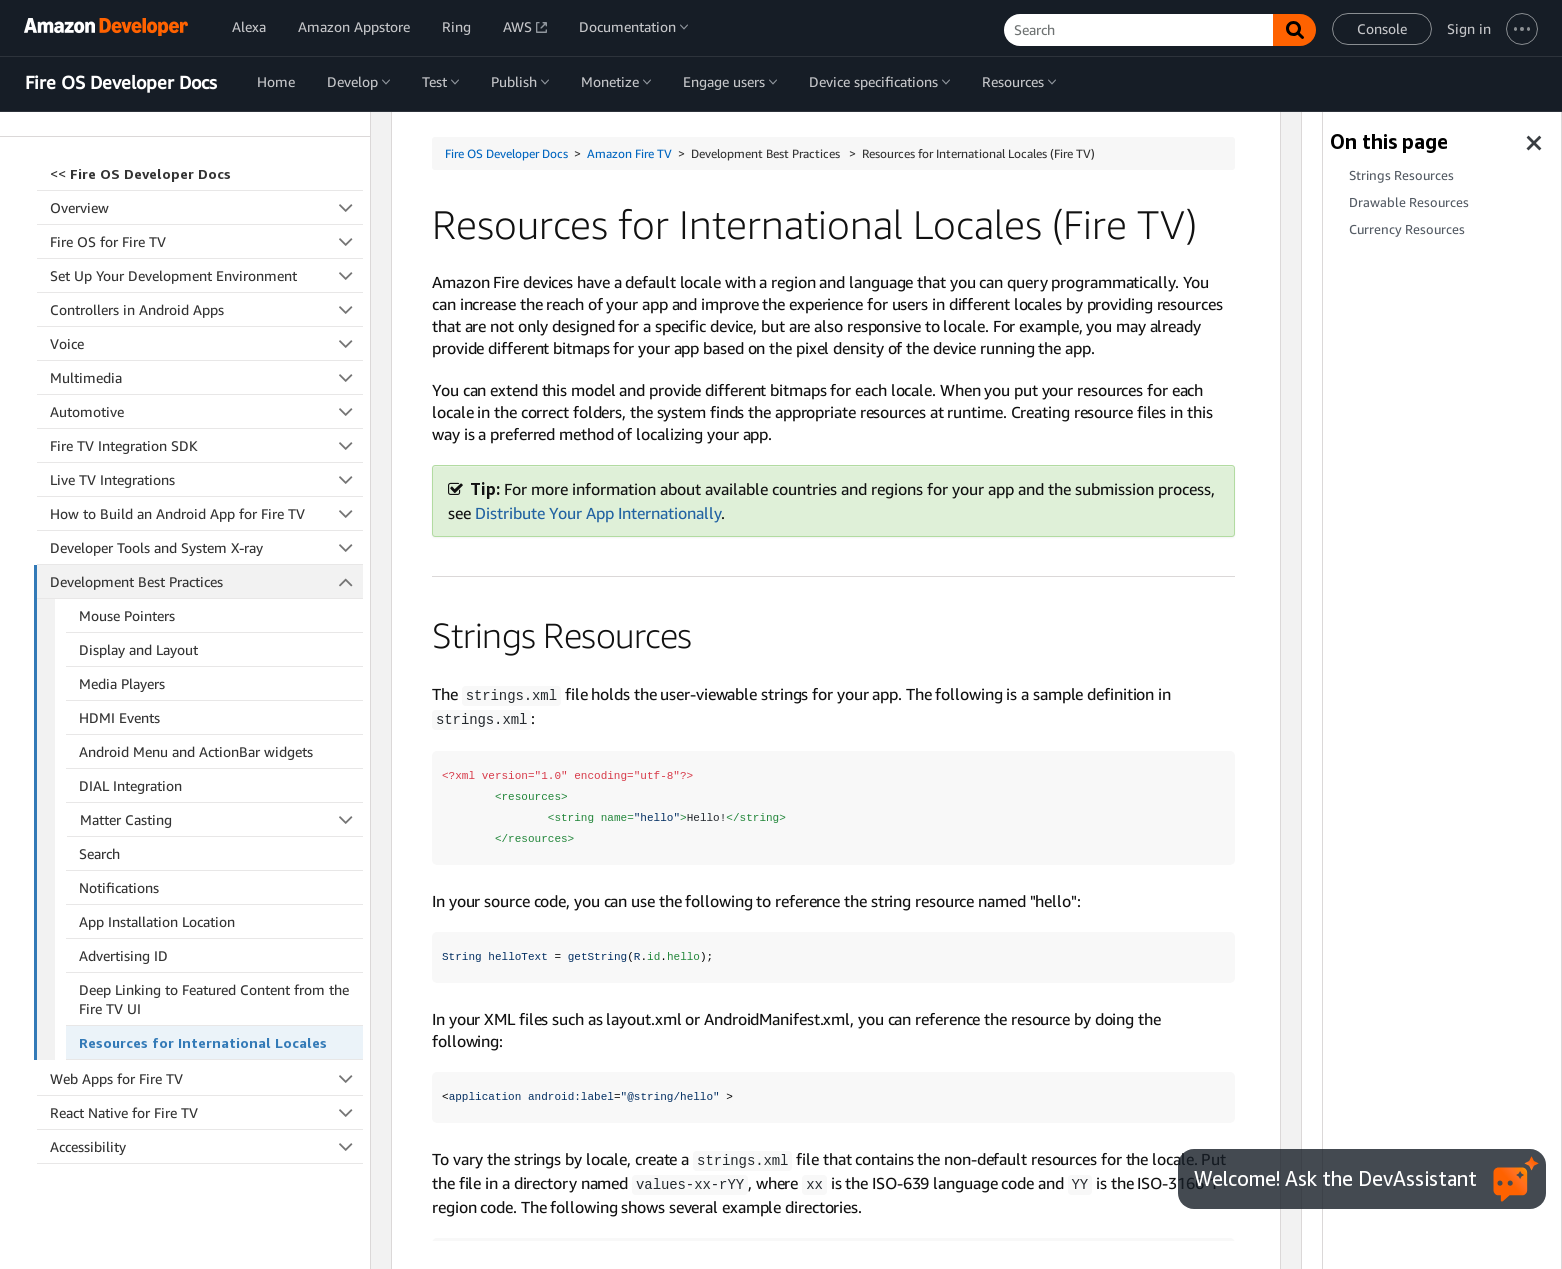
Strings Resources (1401, 175)
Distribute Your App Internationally (598, 513)
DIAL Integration (130, 752)
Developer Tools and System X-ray (206, 514)
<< (140, 140)
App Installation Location (157, 888)
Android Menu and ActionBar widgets (196, 718)
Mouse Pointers (127, 582)
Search (99, 820)
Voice (206, 310)
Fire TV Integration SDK (206, 412)
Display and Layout (138, 616)
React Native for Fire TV (206, 1079)
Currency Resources (1407, 229)
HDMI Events (119, 684)
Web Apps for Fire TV (206, 1045)
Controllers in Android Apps (206, 276)
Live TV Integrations (206, 446)
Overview (206, 174)
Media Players (122, 650)
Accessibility (206, 1113)
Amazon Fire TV (629, 153)
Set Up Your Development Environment (206, 242)
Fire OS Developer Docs (121, 83)
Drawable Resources (1409, 202)
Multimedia (206, 344)
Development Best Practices (207, 548)
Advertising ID (123, 922)
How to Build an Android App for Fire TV (206, 480)
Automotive (206, 378)
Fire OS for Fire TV (206, 208)
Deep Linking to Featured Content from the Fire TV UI (214, 966)
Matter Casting (222, 786)
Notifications (119, 854)
